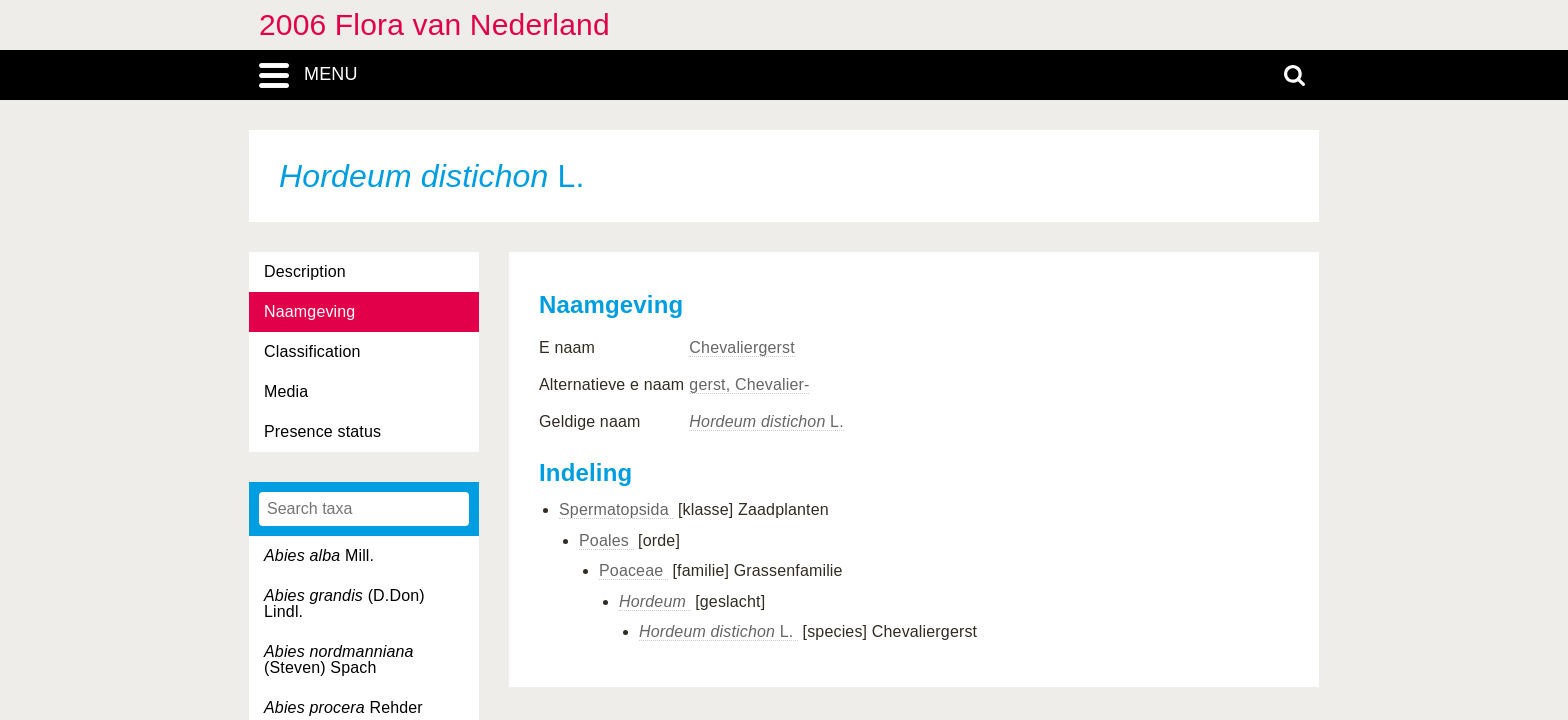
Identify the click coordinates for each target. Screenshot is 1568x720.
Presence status (322, 431)
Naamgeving (309, 311)
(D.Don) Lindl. (344, 603)
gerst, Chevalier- (749, 384)
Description (305, 271)
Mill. (319, 555)
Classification (312, 351)
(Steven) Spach (339, 659)
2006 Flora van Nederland (434, 24)
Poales (606, 540)
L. (766, 421)
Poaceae (633, 570)
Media (286, 391)
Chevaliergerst (741, 347)
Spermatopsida (616, 509)
